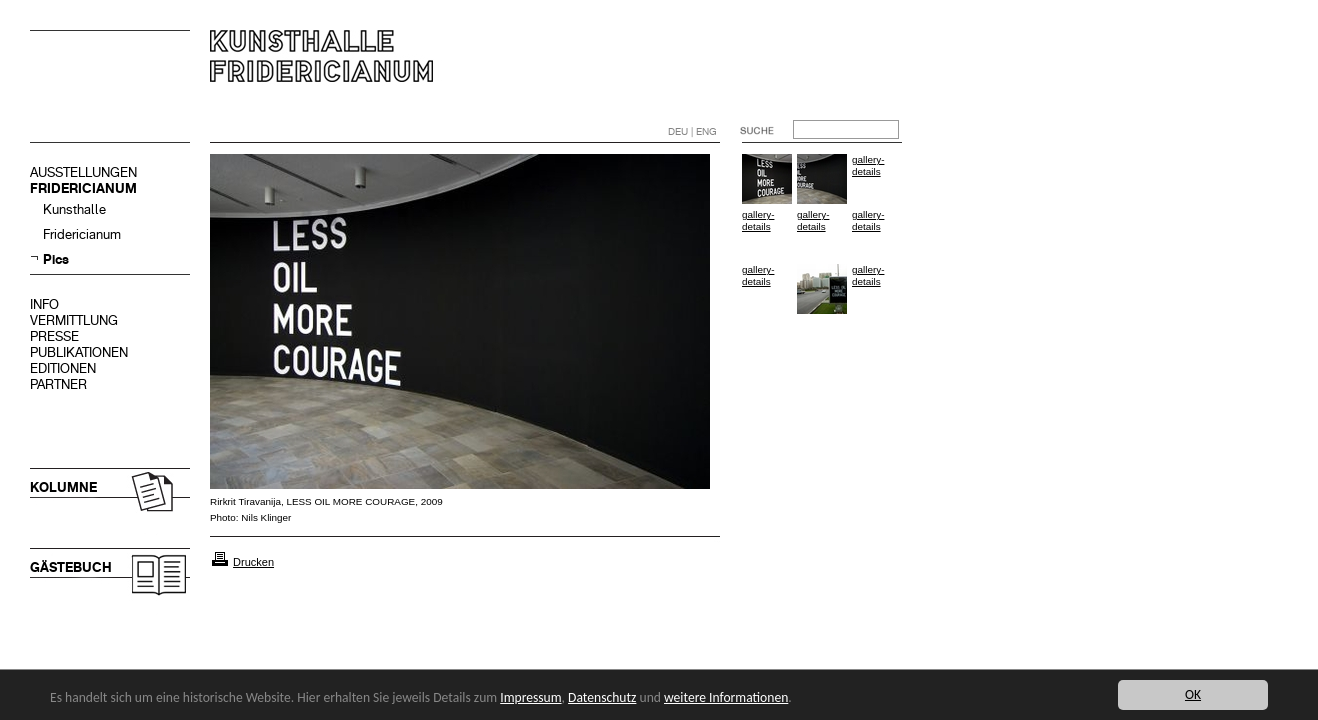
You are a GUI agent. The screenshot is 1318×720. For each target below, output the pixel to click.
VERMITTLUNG (74, 320)
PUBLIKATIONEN (79, 352)
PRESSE (54, 336)
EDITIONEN (63, 368)
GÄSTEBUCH (71, 567)
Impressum (530, 697)
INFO (44, 304)
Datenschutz (602, 697)
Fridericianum (82, 234)
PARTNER (58, 384)
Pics (56, 259)
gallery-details (868, 165)
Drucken (253, 562)
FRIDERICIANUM (83, 188)
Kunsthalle (74, 209)
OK (1193, 694)
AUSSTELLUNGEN (83, 172)
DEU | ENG (692, 131)
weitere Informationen (726, 697)
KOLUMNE (63, 487)
